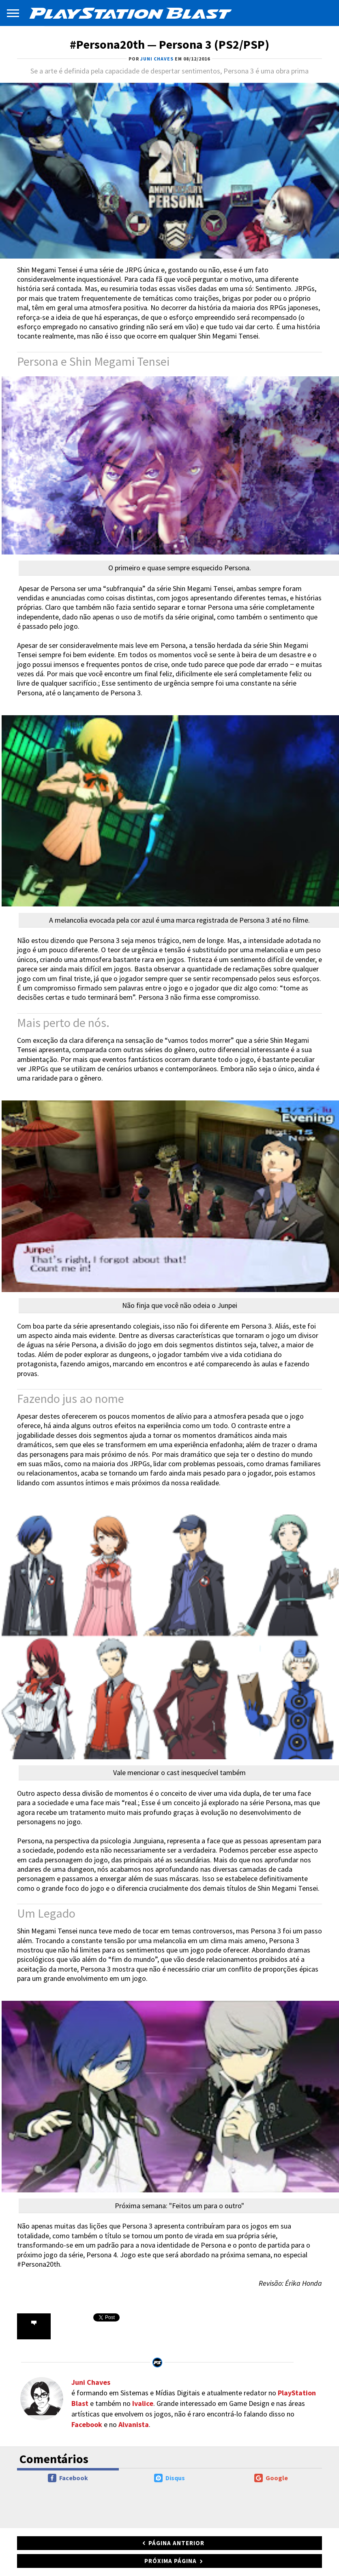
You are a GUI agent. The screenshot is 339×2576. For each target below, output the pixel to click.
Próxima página (170, 2561)
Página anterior (176, 2543)
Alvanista (133, 2424)
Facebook (86, 2424)
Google (271, 2478)
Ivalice (142, 2403)
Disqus (169, 2478)
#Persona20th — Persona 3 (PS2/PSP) (169, 44)
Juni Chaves (90, 2382)
